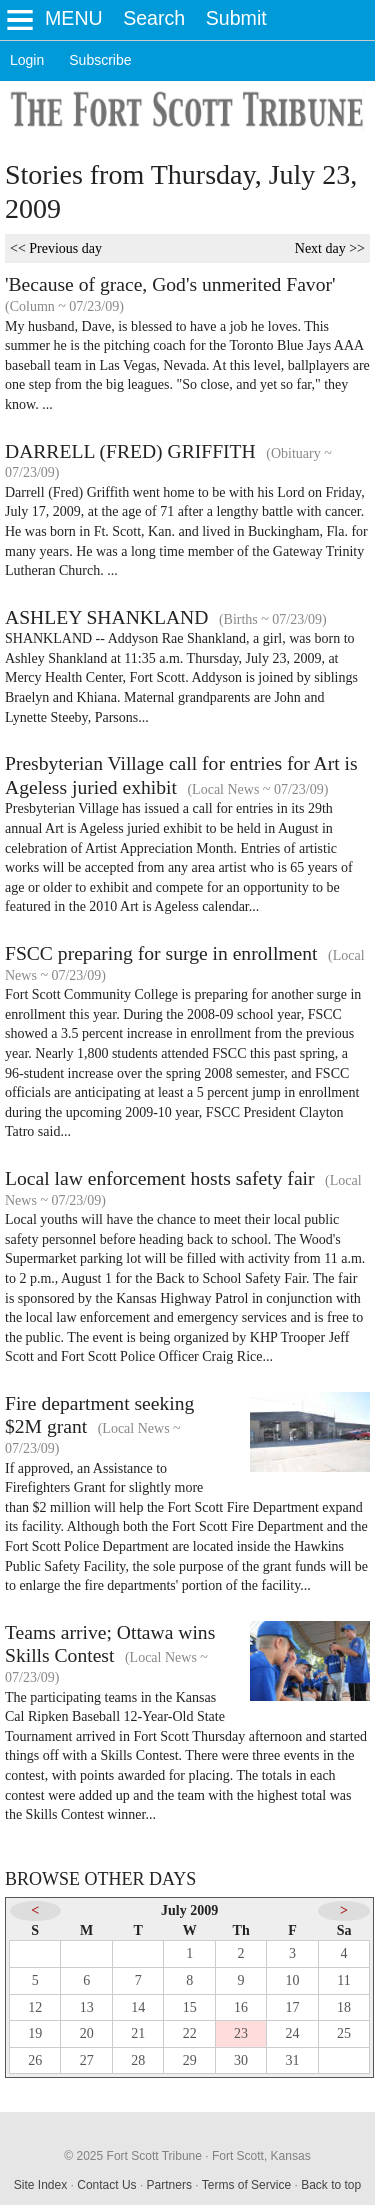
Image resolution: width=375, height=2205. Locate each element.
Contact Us (106, 2185)
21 (138, 2033)
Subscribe (100, 60)
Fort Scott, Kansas (261, 2156)
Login (27, 60)
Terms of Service (246, 2185)
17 (293, 2007)
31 (293, 2060)
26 (35, 2060)
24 (293, 2033)
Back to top (331, 2185)
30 (241, 2060)
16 (241, 2007)
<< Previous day (56, 248)
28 (138, 2060)
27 (87, 2060)
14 (138, 2007)
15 (190, 2007)
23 (241, 2033)
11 (343, 1980)
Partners (169, 2185)
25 (344, 2033)
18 (344, 2007)
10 (293, 1980)
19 (35, 2033)
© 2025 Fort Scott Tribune (133, 2156)
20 (87, 2033)
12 (35, 2007)
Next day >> (330, 248)
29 (190, 2060)
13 (87, 2007)
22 (190, 2033)
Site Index (40, 2185)
